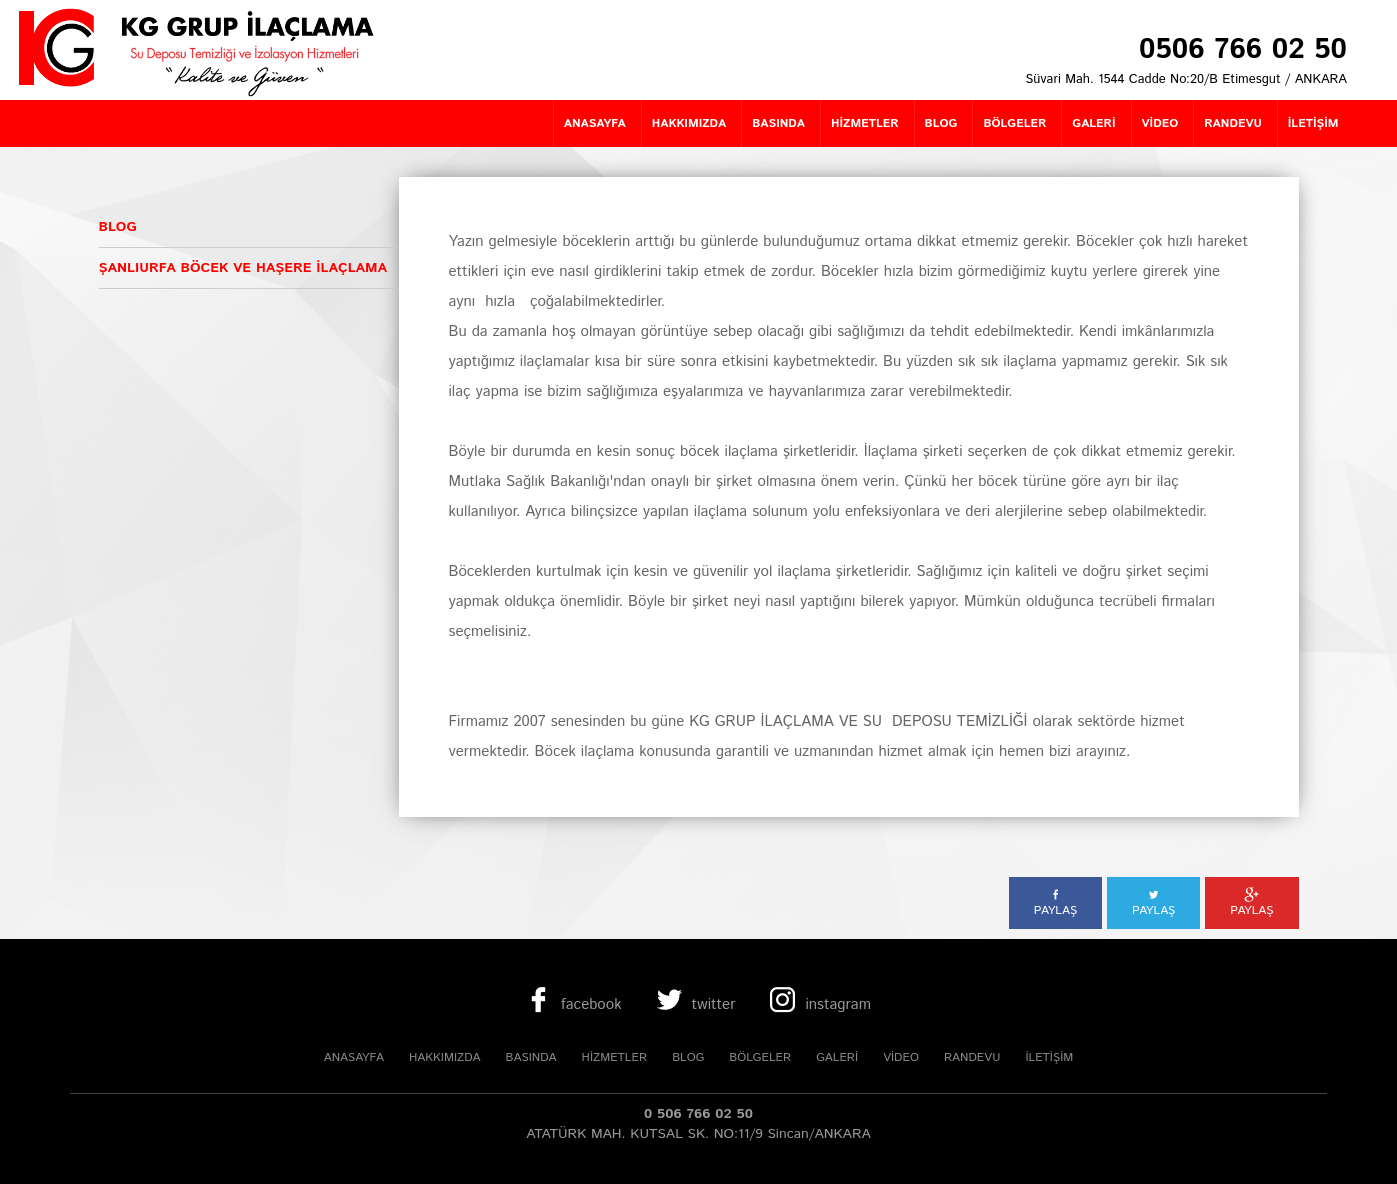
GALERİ (837, 1057)
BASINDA (531, 1057)
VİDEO (901, 1057)
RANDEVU (972, 1057)
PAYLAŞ (1055, 903)
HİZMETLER (615, 1057)
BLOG (688, 1057)
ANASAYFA (354, 1057)
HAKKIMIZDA (445, 1057)
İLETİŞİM (1049, 1057)
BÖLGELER (760, 1057)
